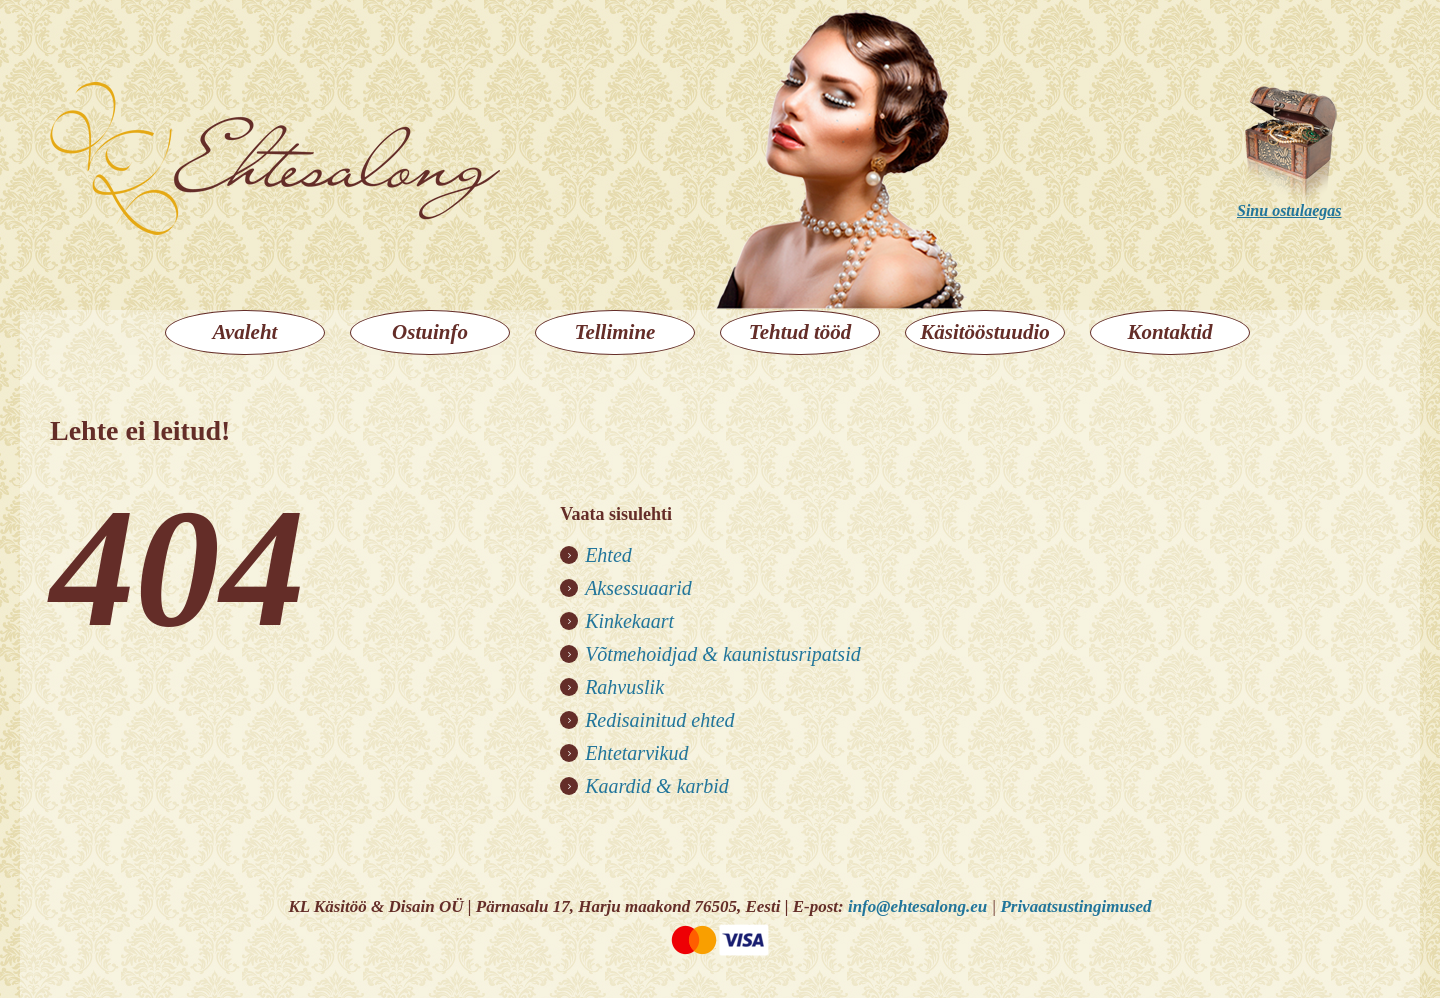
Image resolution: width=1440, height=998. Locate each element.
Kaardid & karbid (657, 786)
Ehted (608, 555)
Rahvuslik (624, 687)
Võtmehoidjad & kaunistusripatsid (723, 654)
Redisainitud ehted (659, 720)
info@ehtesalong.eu (917, 906)
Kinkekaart (629, 621)
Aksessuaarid (638, 588)
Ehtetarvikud (636, 753)
